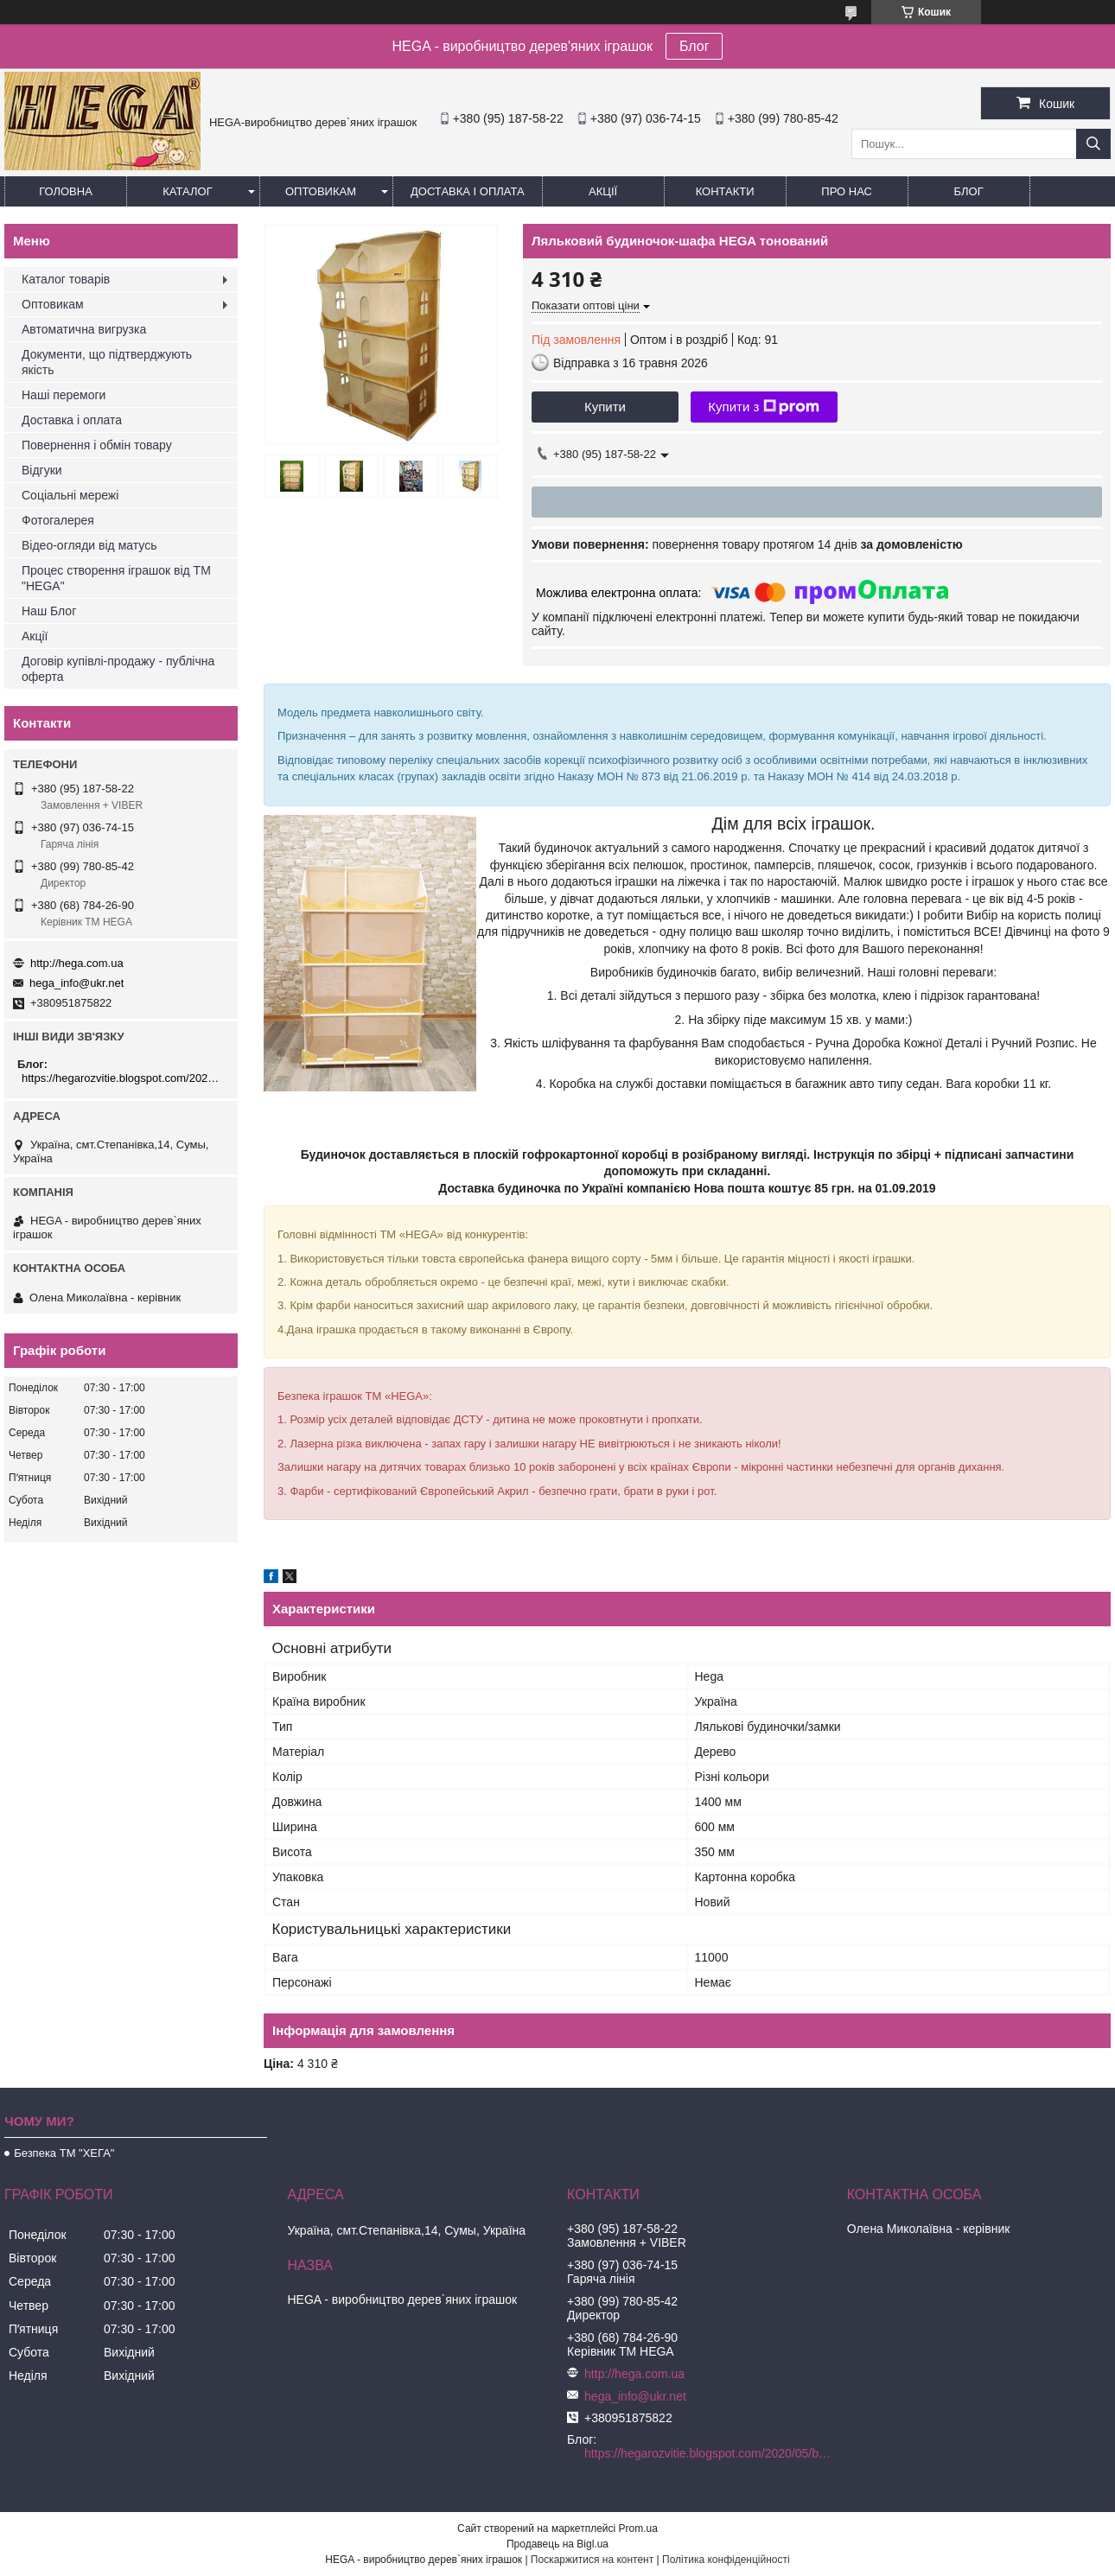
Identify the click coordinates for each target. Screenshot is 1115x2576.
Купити (605, 406)
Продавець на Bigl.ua (557, 2544)
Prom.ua (638, 2528)
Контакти (725, 191)
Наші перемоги (63, 395)
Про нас (846, 191)
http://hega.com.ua (77, 963)
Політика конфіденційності (726, 2560)
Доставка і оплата (468, 191)
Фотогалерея (58, 520)
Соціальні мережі (70, 495)
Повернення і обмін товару (97, 445)
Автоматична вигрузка (84, 329)
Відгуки (42, 470)
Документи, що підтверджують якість (107, 362)
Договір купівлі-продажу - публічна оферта (118, 669)
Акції (603, 191)
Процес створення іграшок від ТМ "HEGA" (116, 578)
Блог (694, 46)
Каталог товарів (66, 279)
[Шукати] (1093, 144)
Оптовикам (320, 191)
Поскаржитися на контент (592, 2560)
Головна (65, 191)
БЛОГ (969, 191)
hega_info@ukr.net (76, 982)
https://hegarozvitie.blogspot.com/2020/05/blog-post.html (123, 1078)
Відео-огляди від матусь (89, 545)
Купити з (763, 407)
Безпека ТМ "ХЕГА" (64, 2153)
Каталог (187, 191)
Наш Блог (49, 611)
